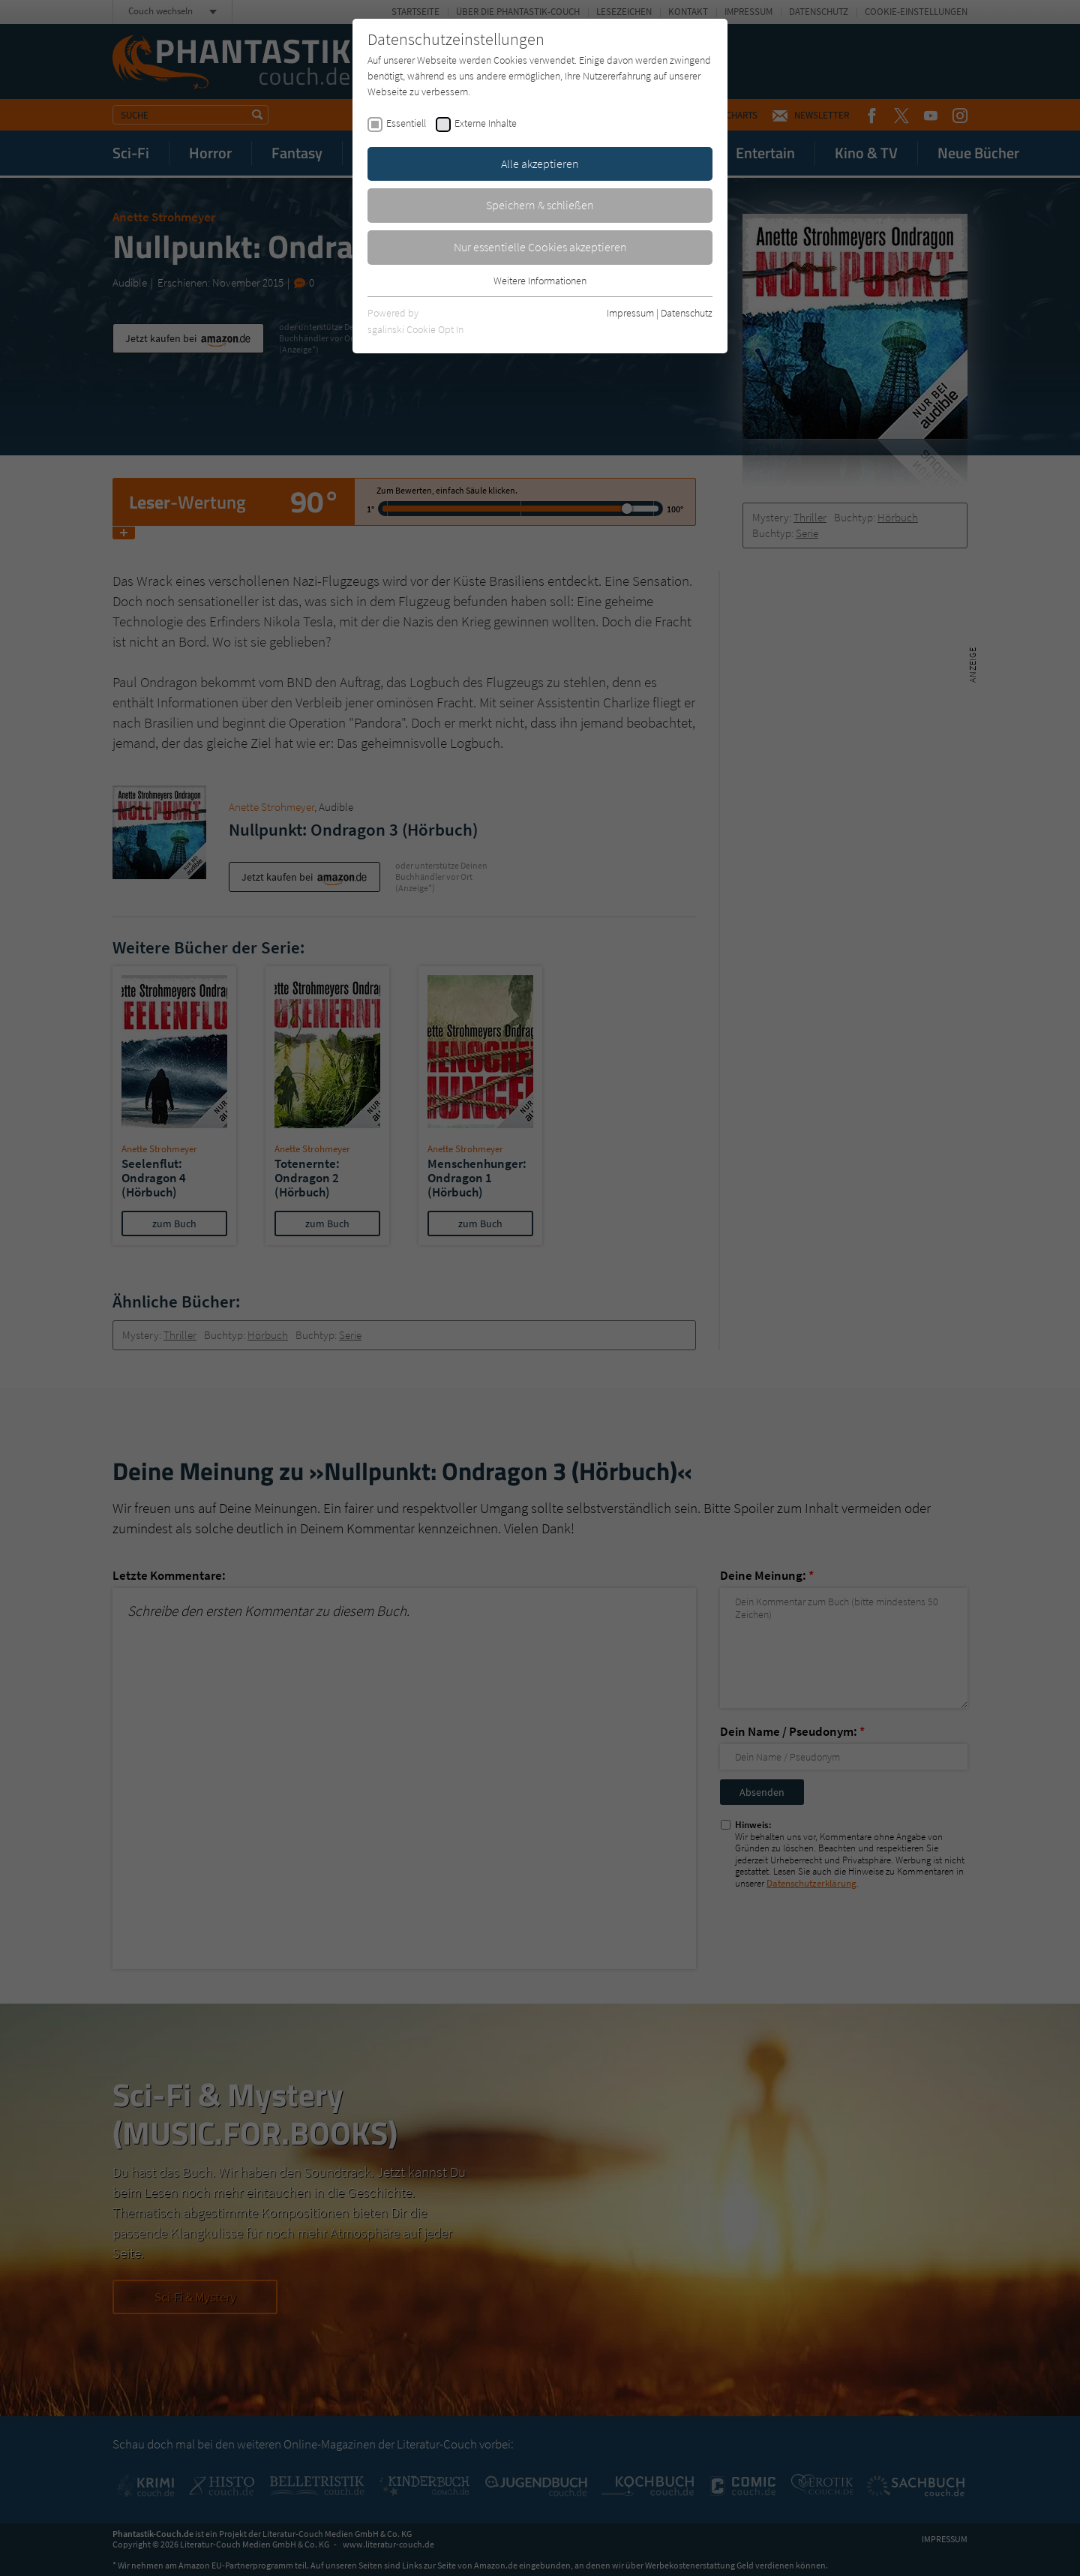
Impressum (630, 313)
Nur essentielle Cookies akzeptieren (540, 246)
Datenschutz (686, 313)
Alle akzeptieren (540, 163)
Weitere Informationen (540, 280)
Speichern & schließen (540, 204)
